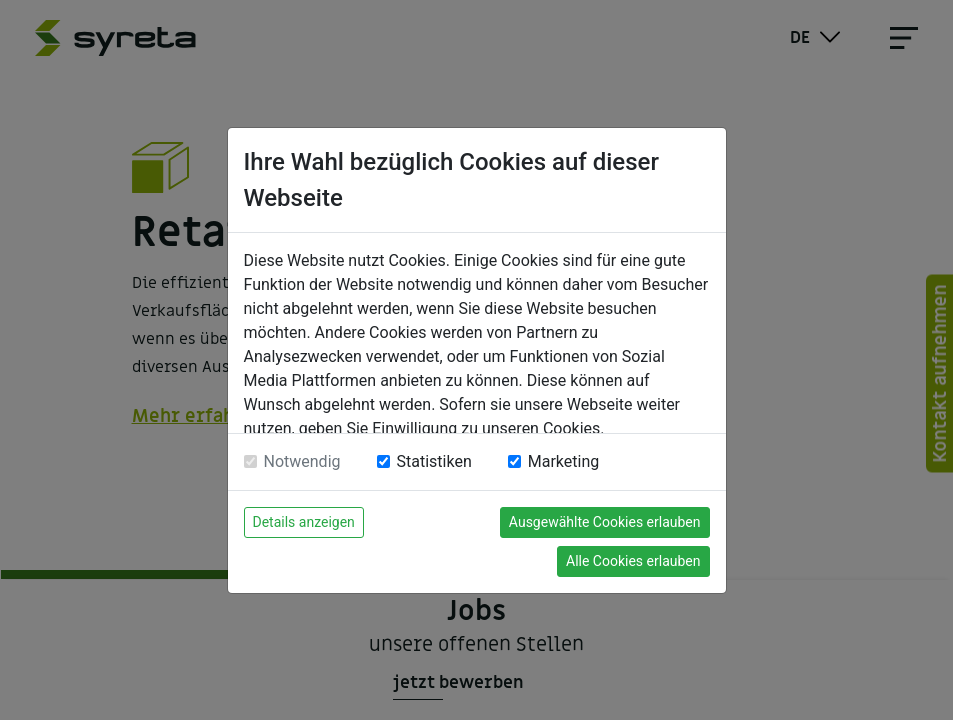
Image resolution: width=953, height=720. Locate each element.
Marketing (563, 461)
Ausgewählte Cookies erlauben (605, 522)
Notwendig (302, 461)
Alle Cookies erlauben (633, 561)
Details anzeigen (304, 522)
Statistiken (434, 461)
